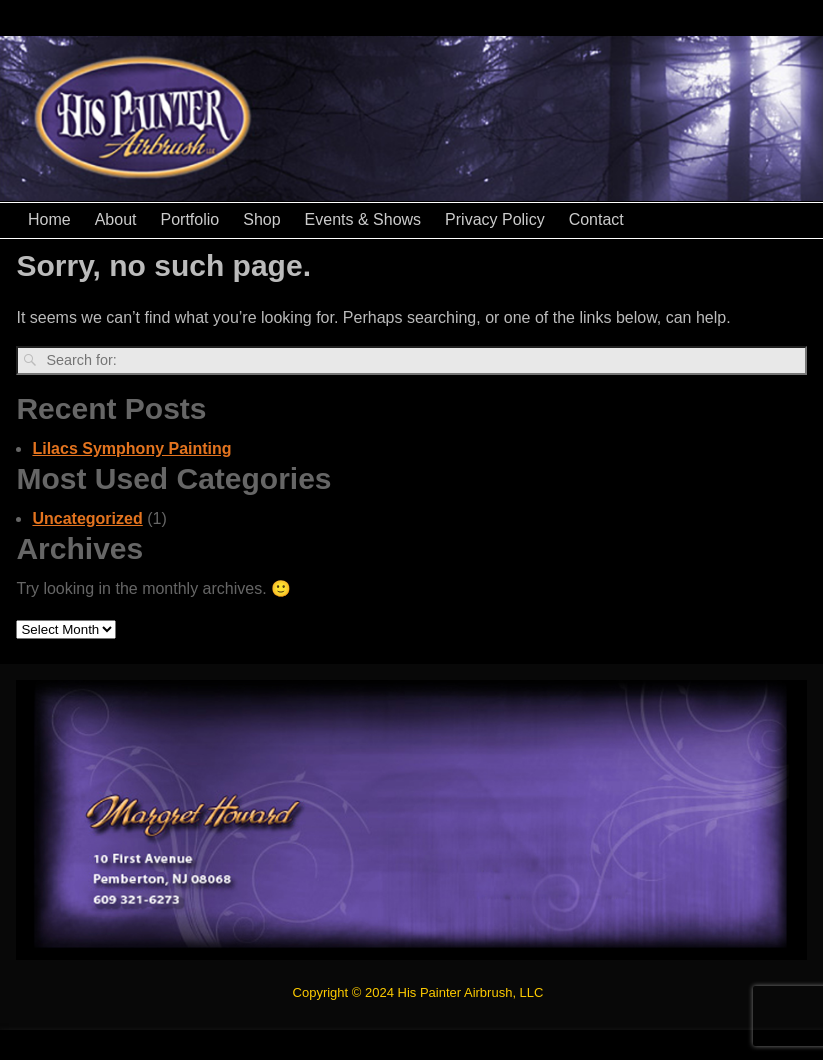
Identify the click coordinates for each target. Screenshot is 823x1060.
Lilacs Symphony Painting (131, 448)
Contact (596, 219)
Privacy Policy (495, 219)
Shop (261, 219)
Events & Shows (363, 219)
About (116, 219)
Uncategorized (87, 518)
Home (49, 219)
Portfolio (190, 219)
